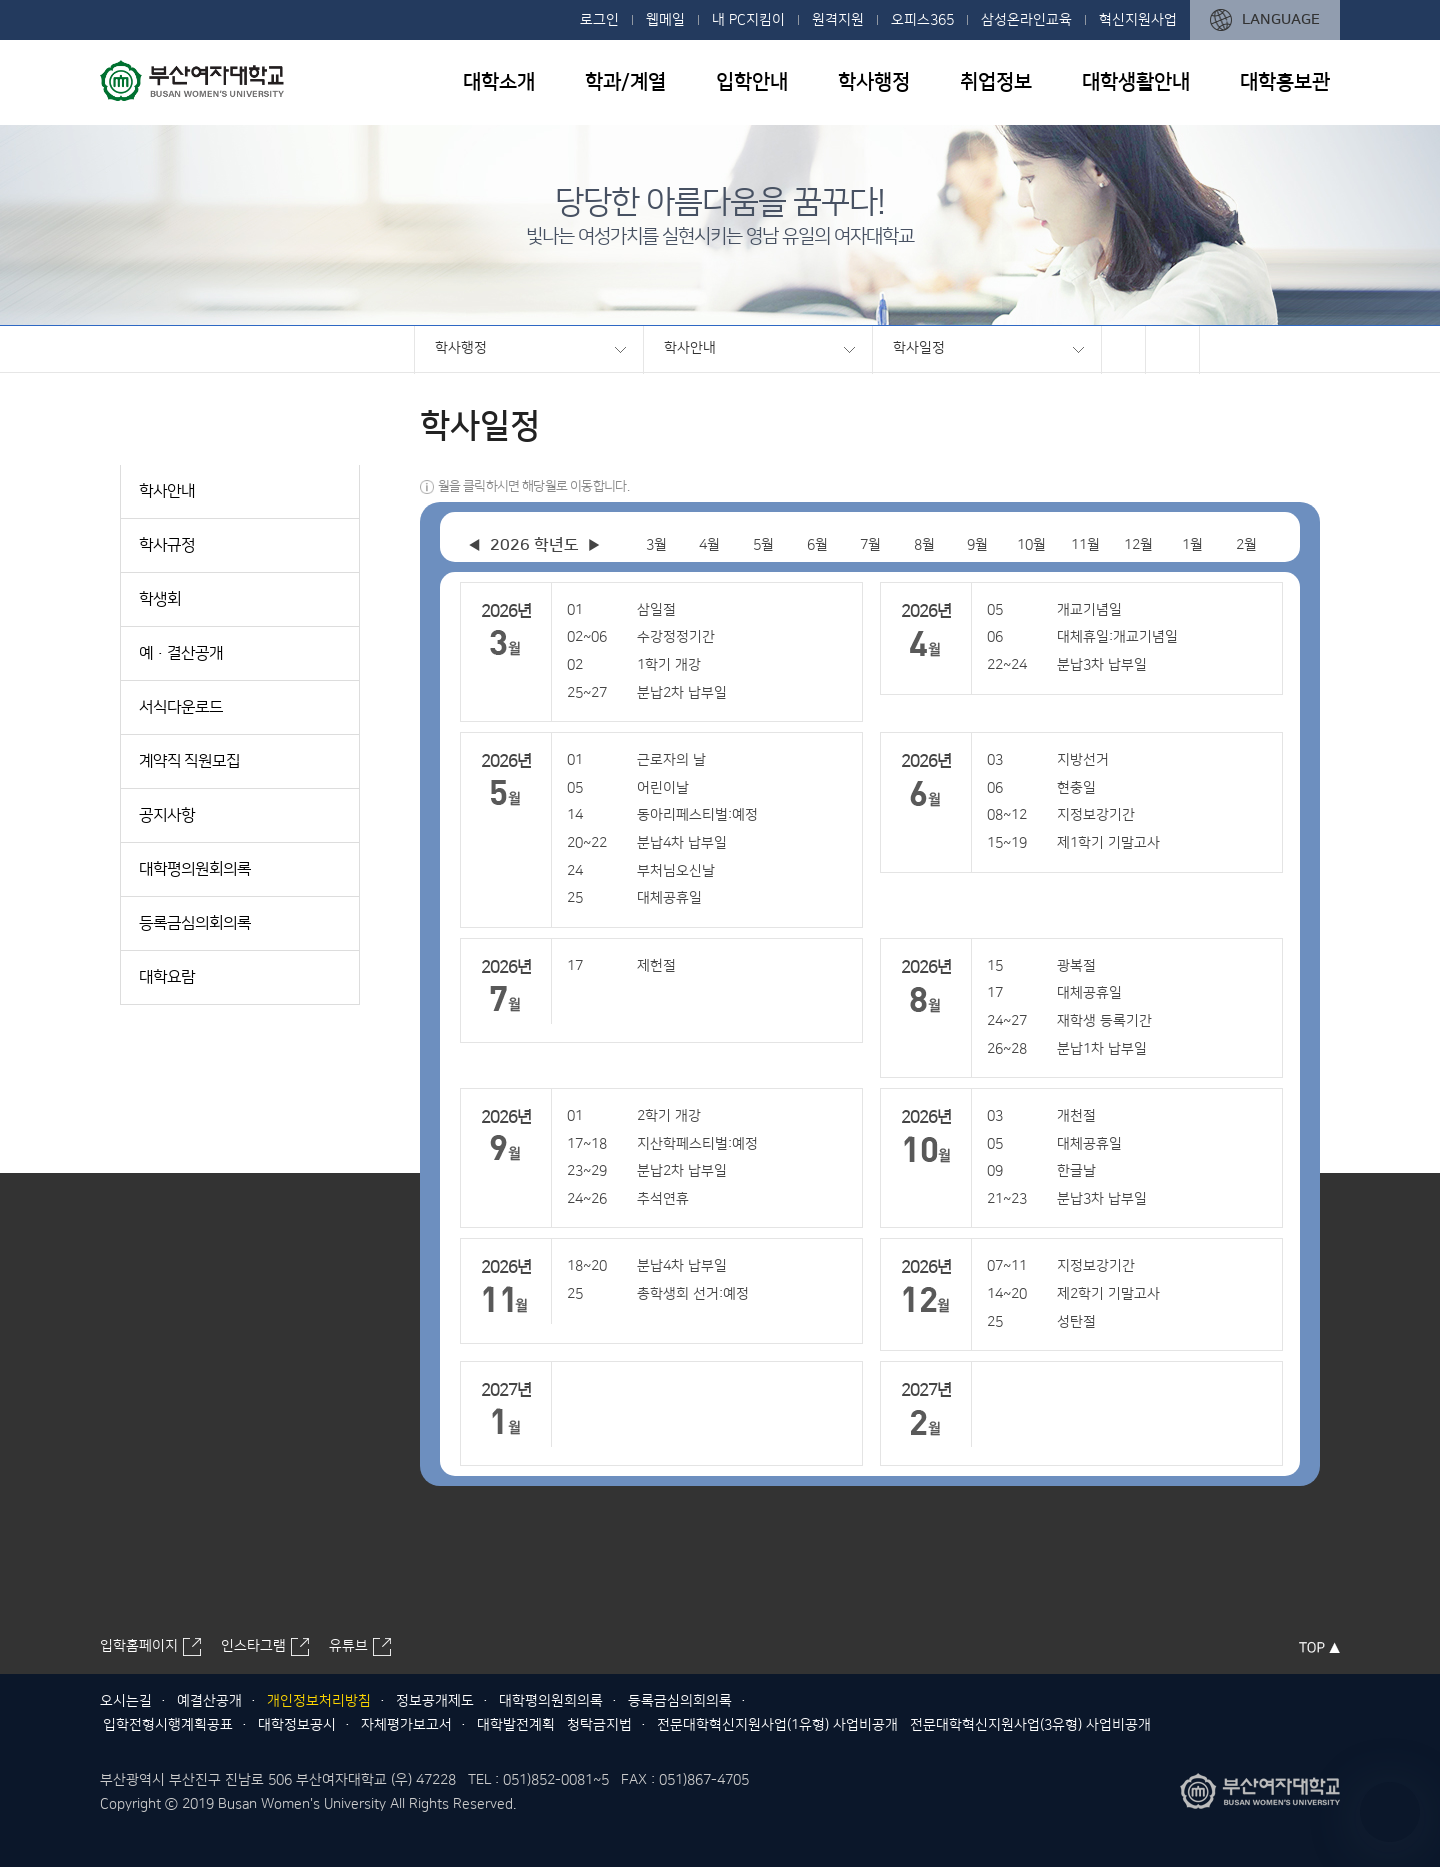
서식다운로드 (181, 707)
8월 (924, 545)
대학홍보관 (1285, 82)
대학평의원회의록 (195, 869)
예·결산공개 (181, 653)
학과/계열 (625, 82)
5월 (763, 545)
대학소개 (499, 82)
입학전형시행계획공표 (168, 1725)
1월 (1192, 545)
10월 (1031, 545)
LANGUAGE (1281, 19)
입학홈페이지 (139, 1646)
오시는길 (126, 1701)
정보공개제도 (435, 1701)
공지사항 (167, 815)
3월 (656, 545)
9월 (977, 545)
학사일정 (919, 348)
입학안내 (752, 82)
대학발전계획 (516, 1725)
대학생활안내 (1136, 82)
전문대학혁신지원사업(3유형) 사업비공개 (1030, 1725)
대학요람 (167, 977)
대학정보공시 (297, 1725)
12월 (1138, 545)
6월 (817, 545)
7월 (870, 545)
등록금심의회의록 (195, 923)
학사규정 (167, 545)
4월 (709, 545)
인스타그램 (253, 1646)
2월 (1246, 545)
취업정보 (996, 82)
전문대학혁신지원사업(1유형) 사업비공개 (777, 1725)
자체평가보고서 (406, 1725)
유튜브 (348, 1646)
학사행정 (874, 82)
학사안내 (690, 348)
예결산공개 (209, 1701)
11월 (1085, 545)
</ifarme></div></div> (1390, 1812)
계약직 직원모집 (189, 761)
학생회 (160, 599)
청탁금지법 (599, 1725)
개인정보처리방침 (319, 1701)
